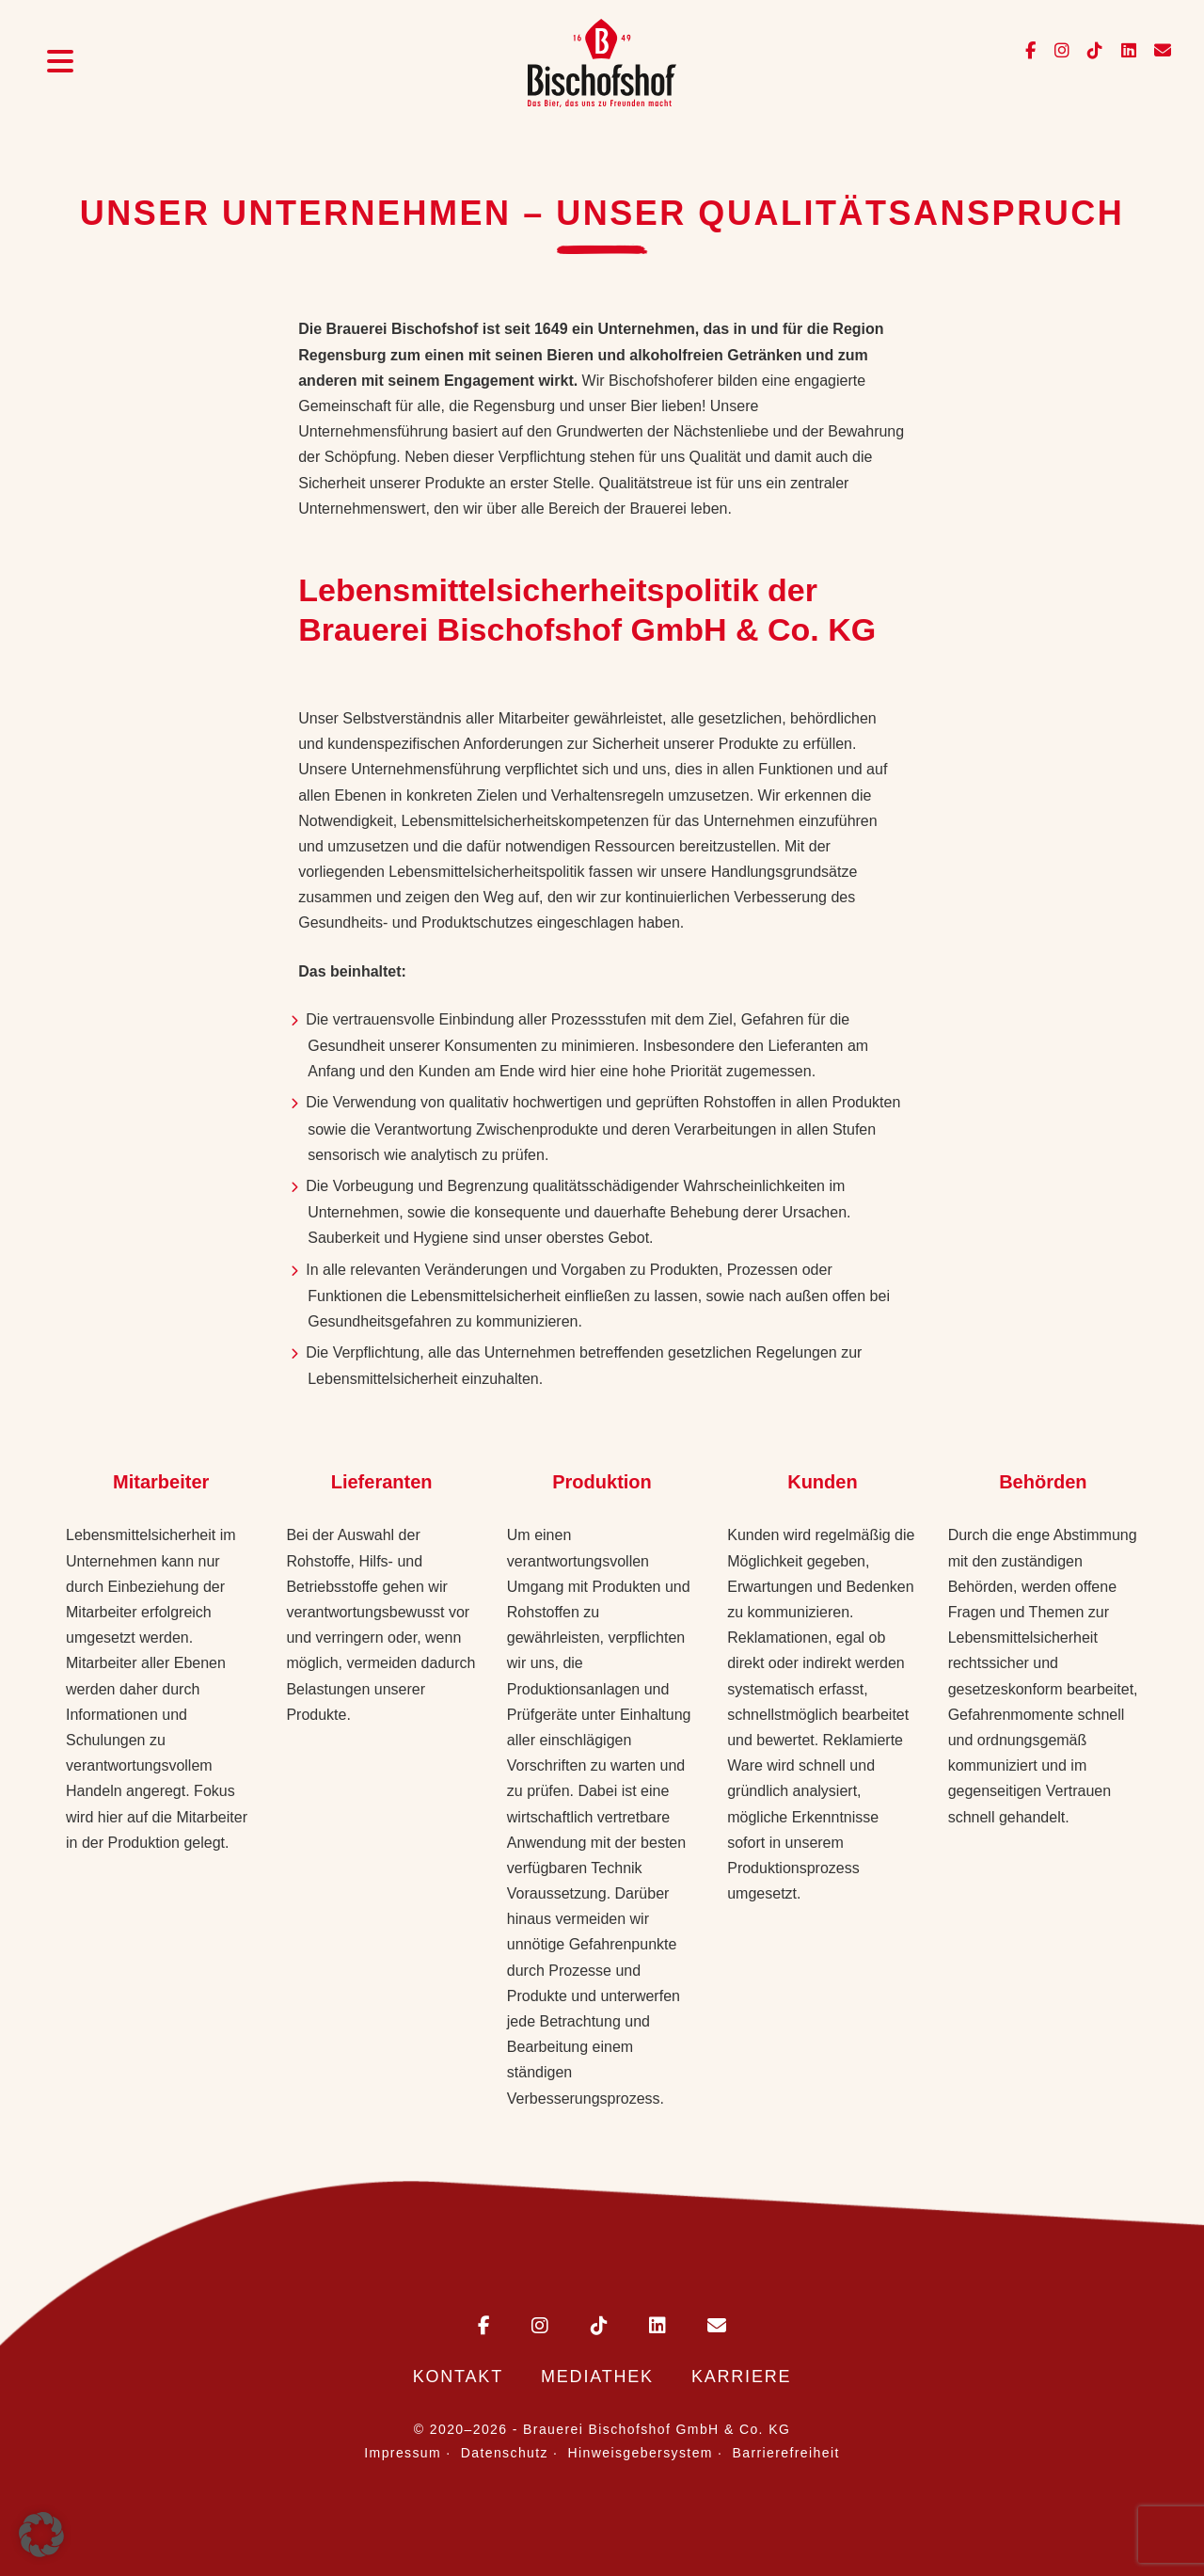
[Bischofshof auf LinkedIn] (1123, 51)
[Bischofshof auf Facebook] (1032, 51)
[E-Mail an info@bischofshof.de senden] (1155, 51)
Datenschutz (504, 2452)
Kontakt (458, 2376)
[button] (41, 2534)
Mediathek (597, 2376)
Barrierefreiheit (786, 2452)
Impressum (402, 2452)
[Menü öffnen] (60, 64)
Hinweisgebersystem (640, 2452)
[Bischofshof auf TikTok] (1089, 51)
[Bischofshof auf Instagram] (1056, 51)
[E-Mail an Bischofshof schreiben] (698, 2327)
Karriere (741, 2376)
